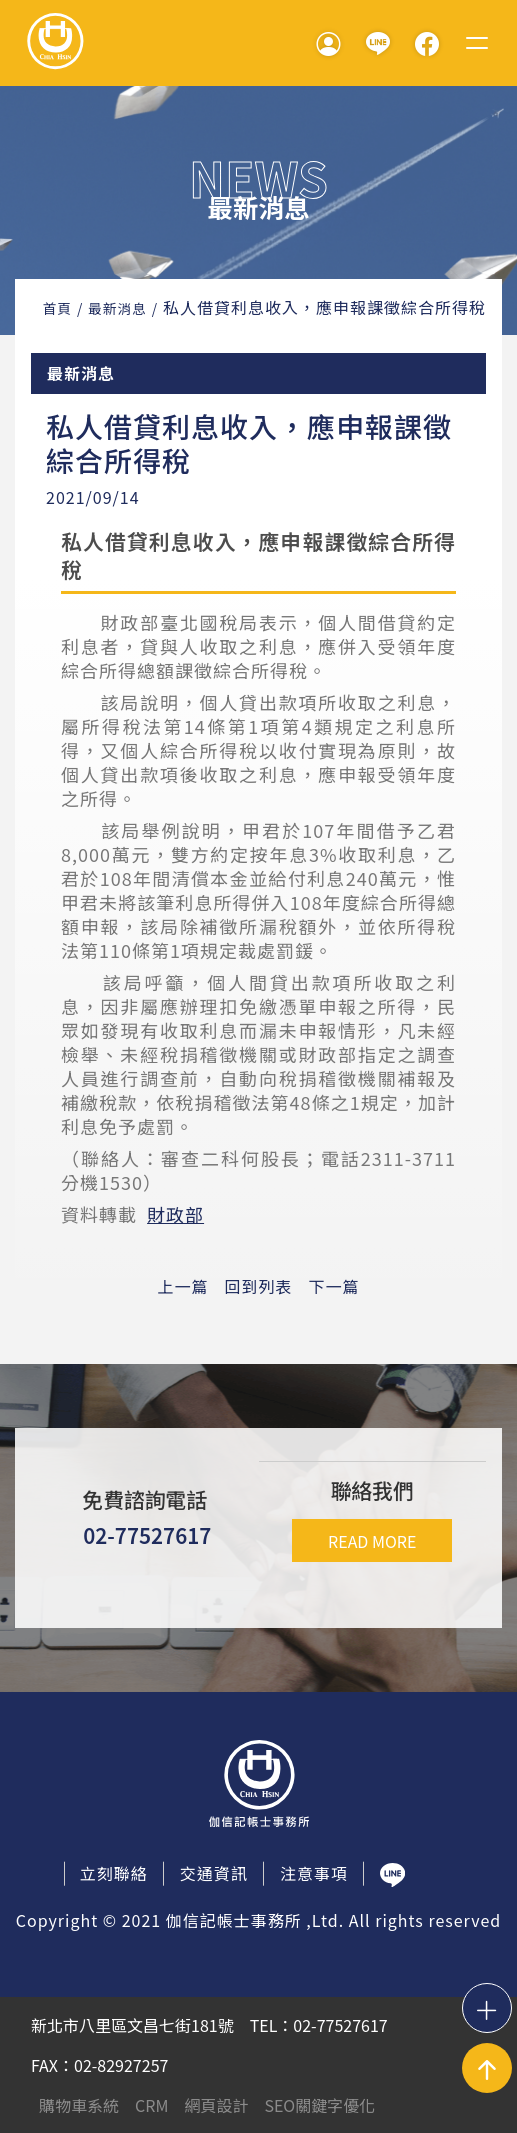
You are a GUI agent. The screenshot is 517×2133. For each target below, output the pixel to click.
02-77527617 (147, 1535)
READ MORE (372, 1541)
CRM (151, 2105)
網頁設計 (216, 2105)
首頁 (57, 308)
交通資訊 (214, 1873)
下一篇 (334, 1286)
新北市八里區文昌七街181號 (132, 2025)
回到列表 (258, 1286)
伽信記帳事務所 (55, 43)
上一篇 (182, 1286)
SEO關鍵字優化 (319, 2105)
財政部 (175, 1214)
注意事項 (314, 1873)
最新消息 (117, 308)
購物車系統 (79, 2105)
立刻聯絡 (114, 1873)
